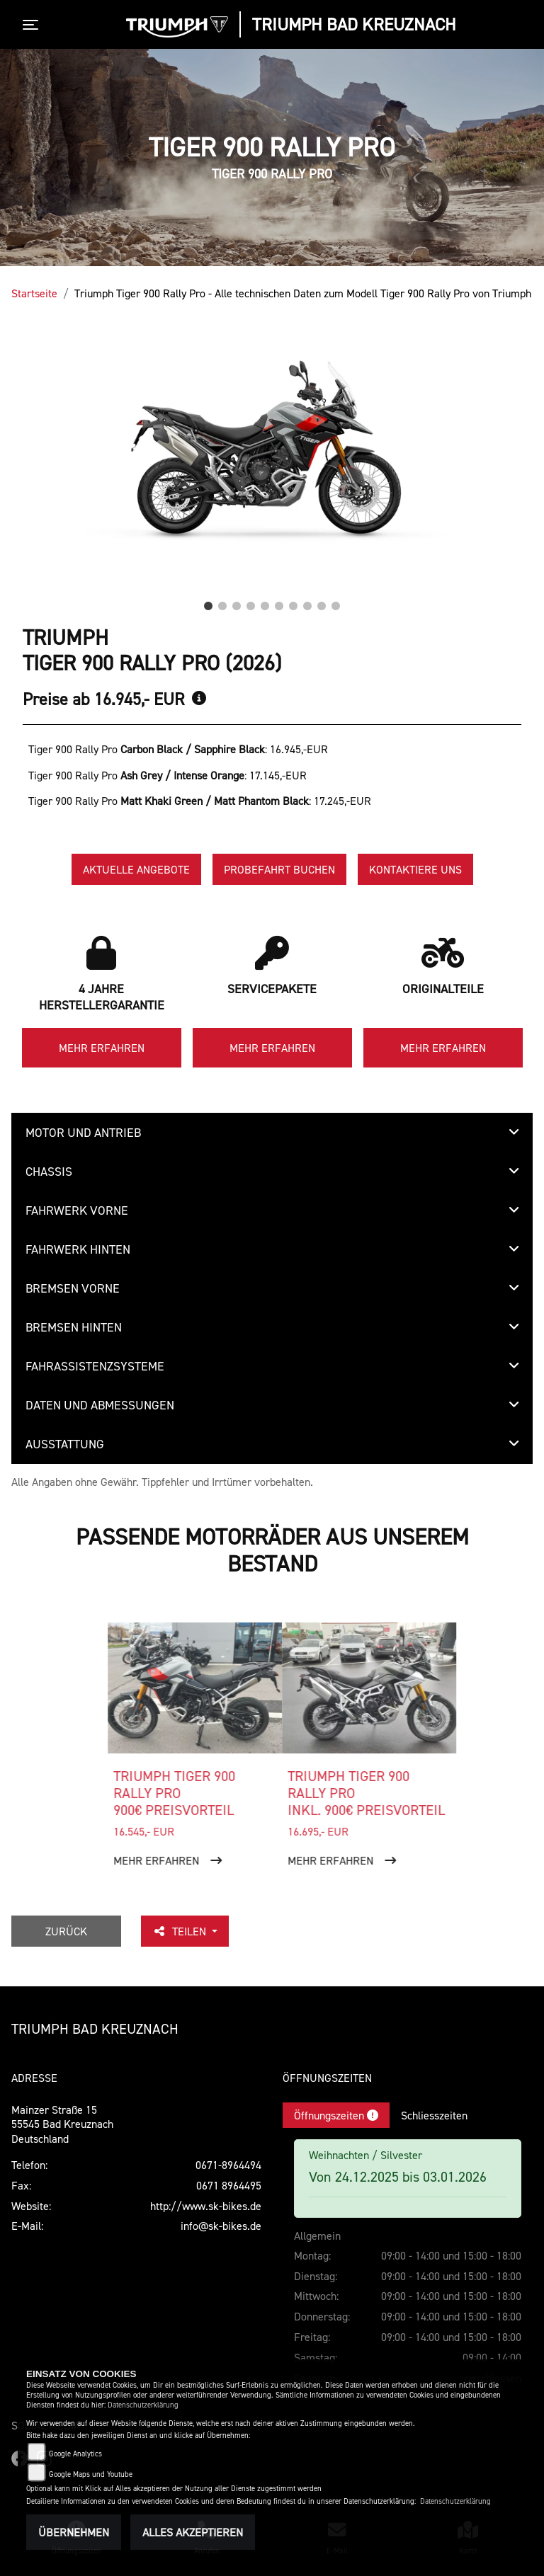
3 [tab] (236, 602)
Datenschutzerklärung (143, 2405)
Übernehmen (73, 2532)
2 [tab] (222, 602)
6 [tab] (279, 602)
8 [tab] (307, 602)
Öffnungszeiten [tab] (336, 2115)
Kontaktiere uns (415, 869)
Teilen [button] (180, 1931)
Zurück (66, 1931)
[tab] (272, 1132)
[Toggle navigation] (33, 25)
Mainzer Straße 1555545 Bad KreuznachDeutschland (62, 2124)
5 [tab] (265, 602)
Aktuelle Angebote (136, 869)
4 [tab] (250, 602)
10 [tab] (336, 602)
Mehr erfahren (101, 1048)
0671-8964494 (228, 2165)
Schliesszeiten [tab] (434, 2115)
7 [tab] (293, 602)
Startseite (34, 293)
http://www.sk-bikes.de (205, 2206)
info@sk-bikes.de (221, 2226)
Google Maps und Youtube (90, 2474)
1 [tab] (208, 602)
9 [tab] (321, 602)
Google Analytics (75, 2453)
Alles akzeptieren (192, 2532)
